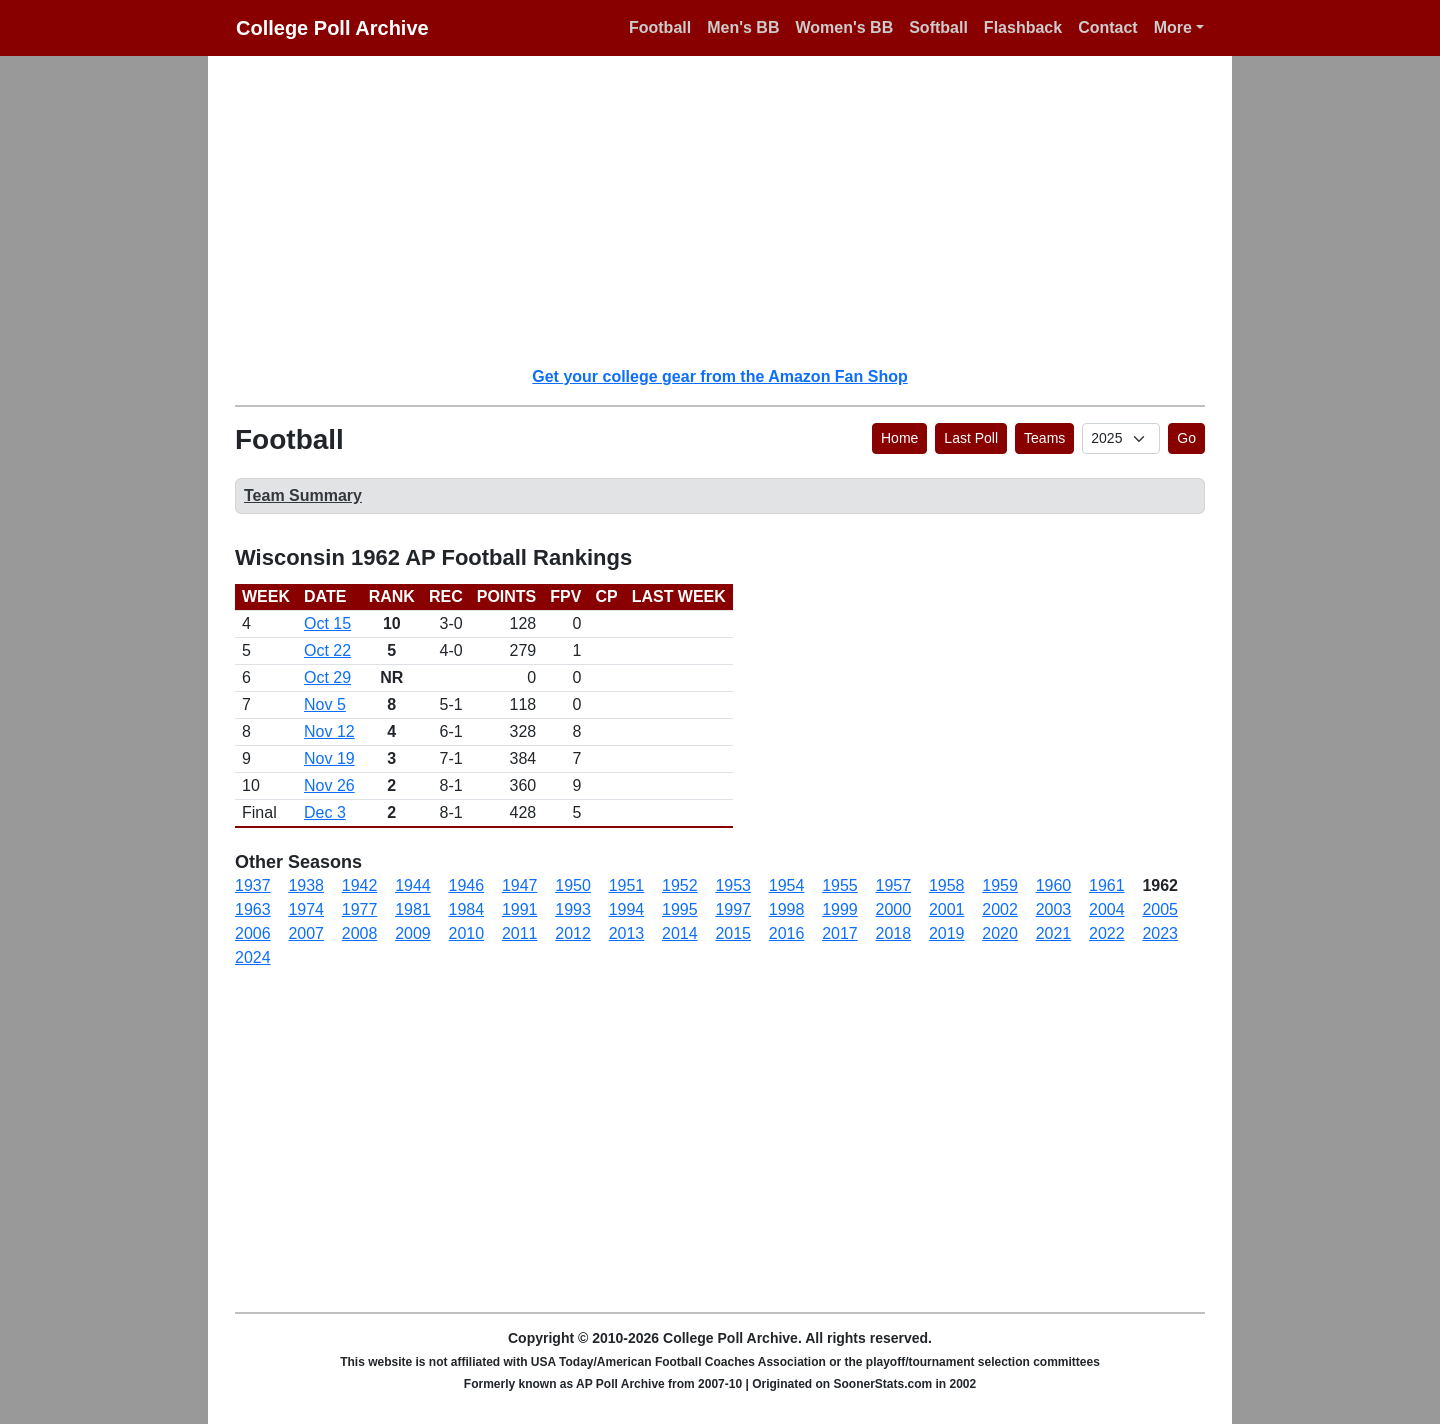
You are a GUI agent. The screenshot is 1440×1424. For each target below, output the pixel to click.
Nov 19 (329, 758)
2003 (1054, 909)
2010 (467, 933)
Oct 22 (327, 650)
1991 (520, 909)
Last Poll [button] (971, 438)
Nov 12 (329, 731)
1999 (840, 909)
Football (660, 27)
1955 (840, 885)
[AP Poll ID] (1121, 438)
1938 (306, 885)
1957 (894, 885)
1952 (680, 885)
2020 (1000, 933)
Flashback (1023, 27)
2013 (627, 933)
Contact (1108, 27)
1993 (573, 909)
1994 (627, 909)
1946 (467, 885)
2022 (1107, 933)
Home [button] (899, 438)
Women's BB (844, 27)
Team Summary (303, 495)
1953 (733, 885)
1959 (1000, 885)
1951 (627, 885)
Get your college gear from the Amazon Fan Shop (719, 376)
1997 (733, 909)
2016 (787, 933)
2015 (733, 933)
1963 (253, 909)
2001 (947, 909)
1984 (467, 909)
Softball (938, 27)
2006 (253, 933)
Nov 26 (329, 785)
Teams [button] (1044, 438)
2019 (947, 933)
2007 (306, 933)
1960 (1054, 885)
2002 (1000, 909)
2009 (413, 933)
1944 (413, 885)
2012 (573, 933)
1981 (413, 909)
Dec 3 (325, 812)
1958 (947, 885)
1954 (787, 885)
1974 (306, 909)
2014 (680, 933)
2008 (360, 933)
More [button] (1173, 27)
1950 (573, 885)
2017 (840, 933)
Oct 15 (327, 623)
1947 (520, 885)
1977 (360, 909)
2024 (253, 957)
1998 (787, 909)
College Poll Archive (332, 28)
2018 (894, 933)
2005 (1160, 909)
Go (1186, 438)
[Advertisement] (732, 210)
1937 (253, 885)
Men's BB (743, 27)
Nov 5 (325, 704)
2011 (520, 933)
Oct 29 (327, 677)
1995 (680, 909)
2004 (1107, 909)
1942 (360, 885)
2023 (1160, 933)
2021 (1054, 933)
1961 (1107, 885)
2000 (894, 909)
